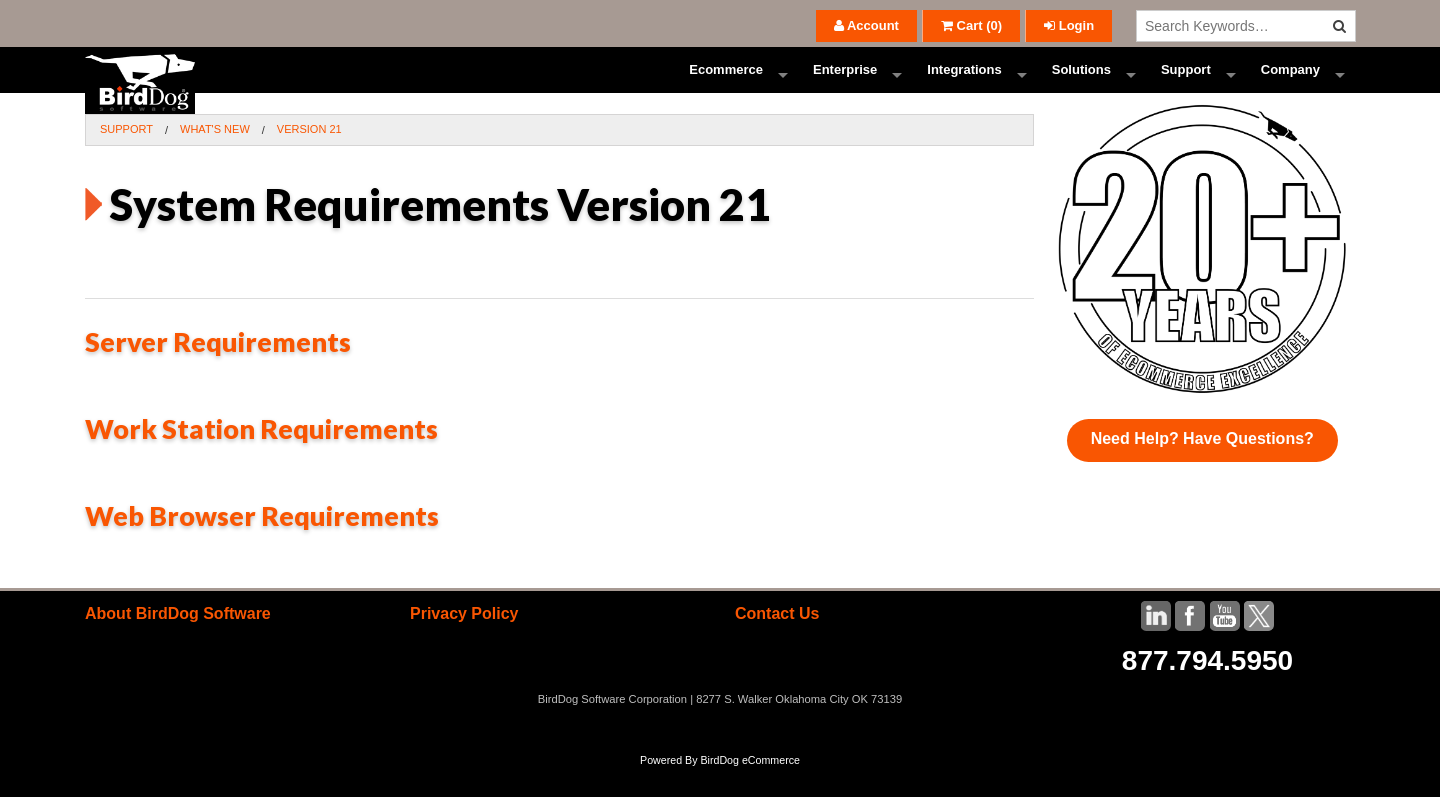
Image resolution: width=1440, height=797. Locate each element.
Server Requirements (218, 370)
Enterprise (845, 84)
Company (1290, 84)
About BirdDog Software (178, 642)
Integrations (964, 84)
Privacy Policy (464, 642)
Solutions (1081, 84)
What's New (215, 158)
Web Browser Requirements (262, 544)
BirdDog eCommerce (750, 789)
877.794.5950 (1207, 689)
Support (1186, 84)
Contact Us (777, 642)
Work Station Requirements (261, 457)
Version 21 (309, 158)
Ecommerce (726, 84)
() (971, 25)
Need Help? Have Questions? (1202, 467)
